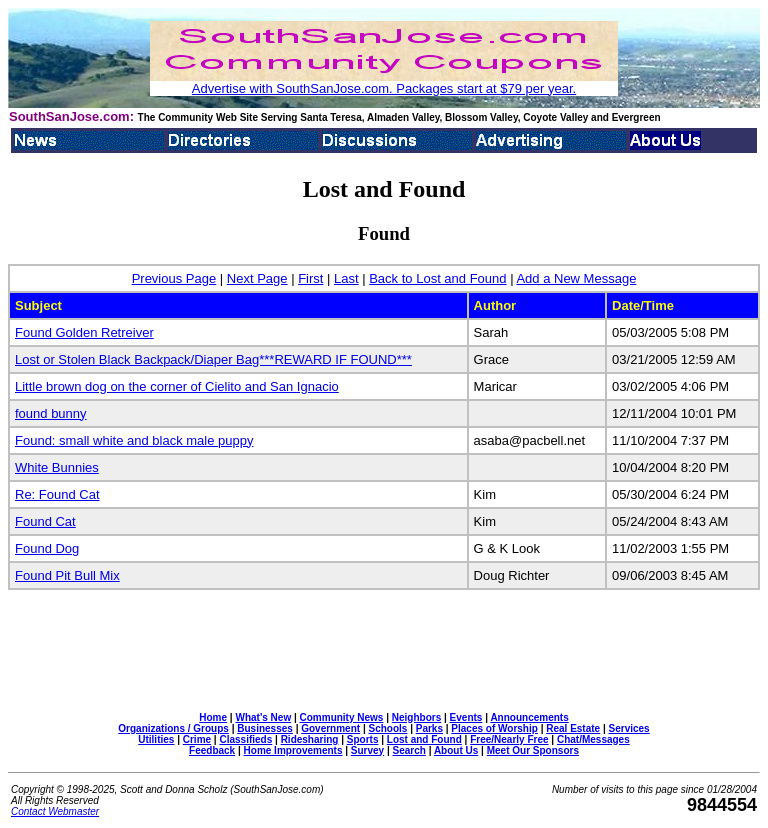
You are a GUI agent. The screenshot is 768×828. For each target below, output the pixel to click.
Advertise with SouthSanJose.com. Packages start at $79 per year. (384, 88)
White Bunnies (57, 467)
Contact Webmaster (55, 811)
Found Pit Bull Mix (67, 575)
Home (213, 717)
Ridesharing (310, 739)
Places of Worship (494, 728)
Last (346, 278)
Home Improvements (293, 750)
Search (409, 750)
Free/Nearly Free (509, 739)
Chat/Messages (593, 739)
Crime (197, 739)
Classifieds (245, 739)
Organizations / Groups (173, 728)
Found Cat (45, 521)
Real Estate (573, 728)
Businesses (265, 728)
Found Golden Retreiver (84, 332)
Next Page (257, 278)
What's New (263, 717)
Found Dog (47, 548)
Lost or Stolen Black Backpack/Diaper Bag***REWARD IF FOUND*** (213, 359)
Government (330, 728)
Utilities (156, 739)
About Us (456, 750)
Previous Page (174, 278)
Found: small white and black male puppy (134, 440)
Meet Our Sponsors (533, 750)
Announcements (529, 717)
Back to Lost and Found (437, 278)
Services (629, 728)
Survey (367, 750)
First (310, 278)
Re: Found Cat (57, 494)
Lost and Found (424, 739)
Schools (387, 728)
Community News (342, 717)
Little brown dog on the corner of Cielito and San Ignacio (177, 386)
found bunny (51, 413)
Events (466, 717)
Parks (429, 728)
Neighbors (416, 717)
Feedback (212, 750)
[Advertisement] (384, 651)
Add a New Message (576, 278)
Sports (363, 739)
